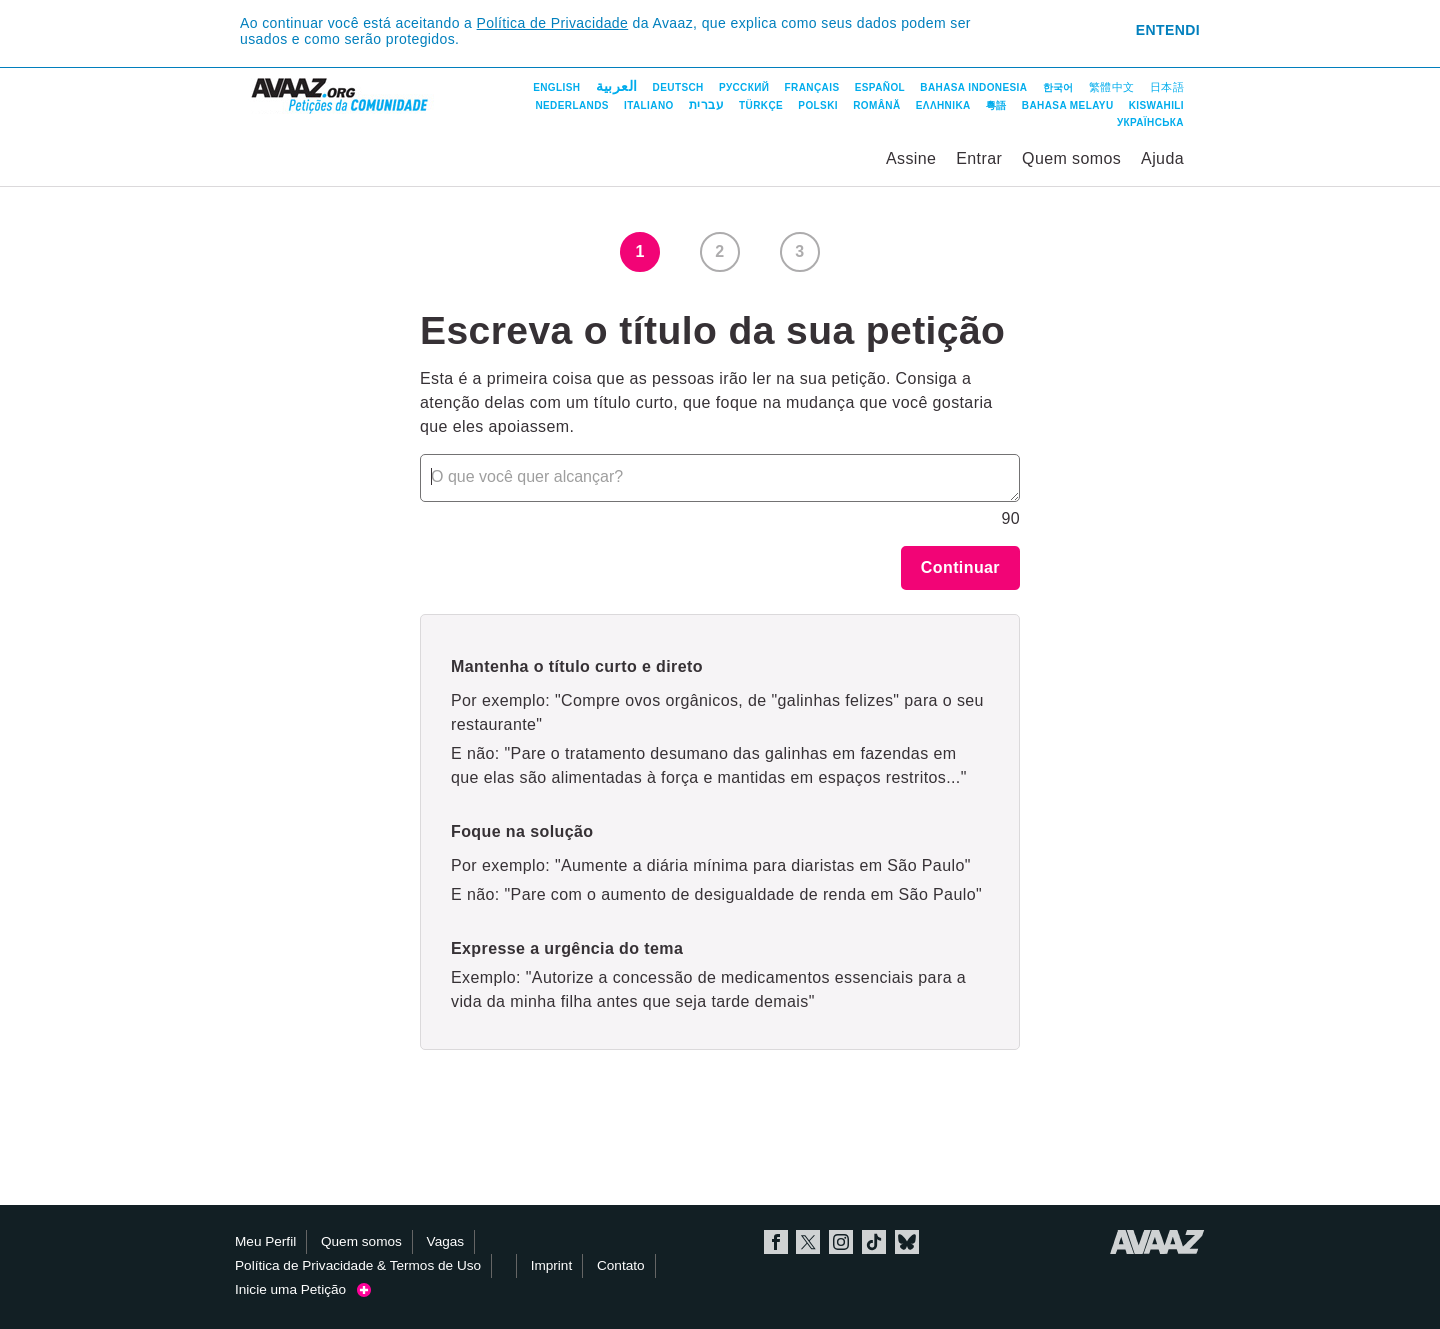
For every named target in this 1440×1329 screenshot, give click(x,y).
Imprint (552, 1265)
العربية (617, 86)
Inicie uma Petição (303, 1289)
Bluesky (907, 1242)
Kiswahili (1156, 105)
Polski (818, 105)
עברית (706, 105)
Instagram (841, 1242)
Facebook (776, 1242)
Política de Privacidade (553, 23)
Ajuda (1162, 158)
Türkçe (761, 105)
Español (880, 87)
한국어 (1058, 87)
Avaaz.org (1157, 1242)
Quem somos (1071, 158)
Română (876, 105)
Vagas (446, 1241)
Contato (621, 1265)
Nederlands (571, 105)
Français (812, 87)
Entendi (1168, 30)
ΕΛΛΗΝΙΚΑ (943, 105)
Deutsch (678, 87)
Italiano (649, 105)
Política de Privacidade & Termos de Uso (358, 1265)
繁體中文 (1112, 87)
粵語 (996, 105)
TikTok (874, 1242)
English (556, 87)
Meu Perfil (265, 1241)
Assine (911, 158)
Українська (1150, 122)
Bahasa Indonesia (973, 87)
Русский (744, 87)
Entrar (979, 158)
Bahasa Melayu (1068, 105)
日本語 (1167, 87)
